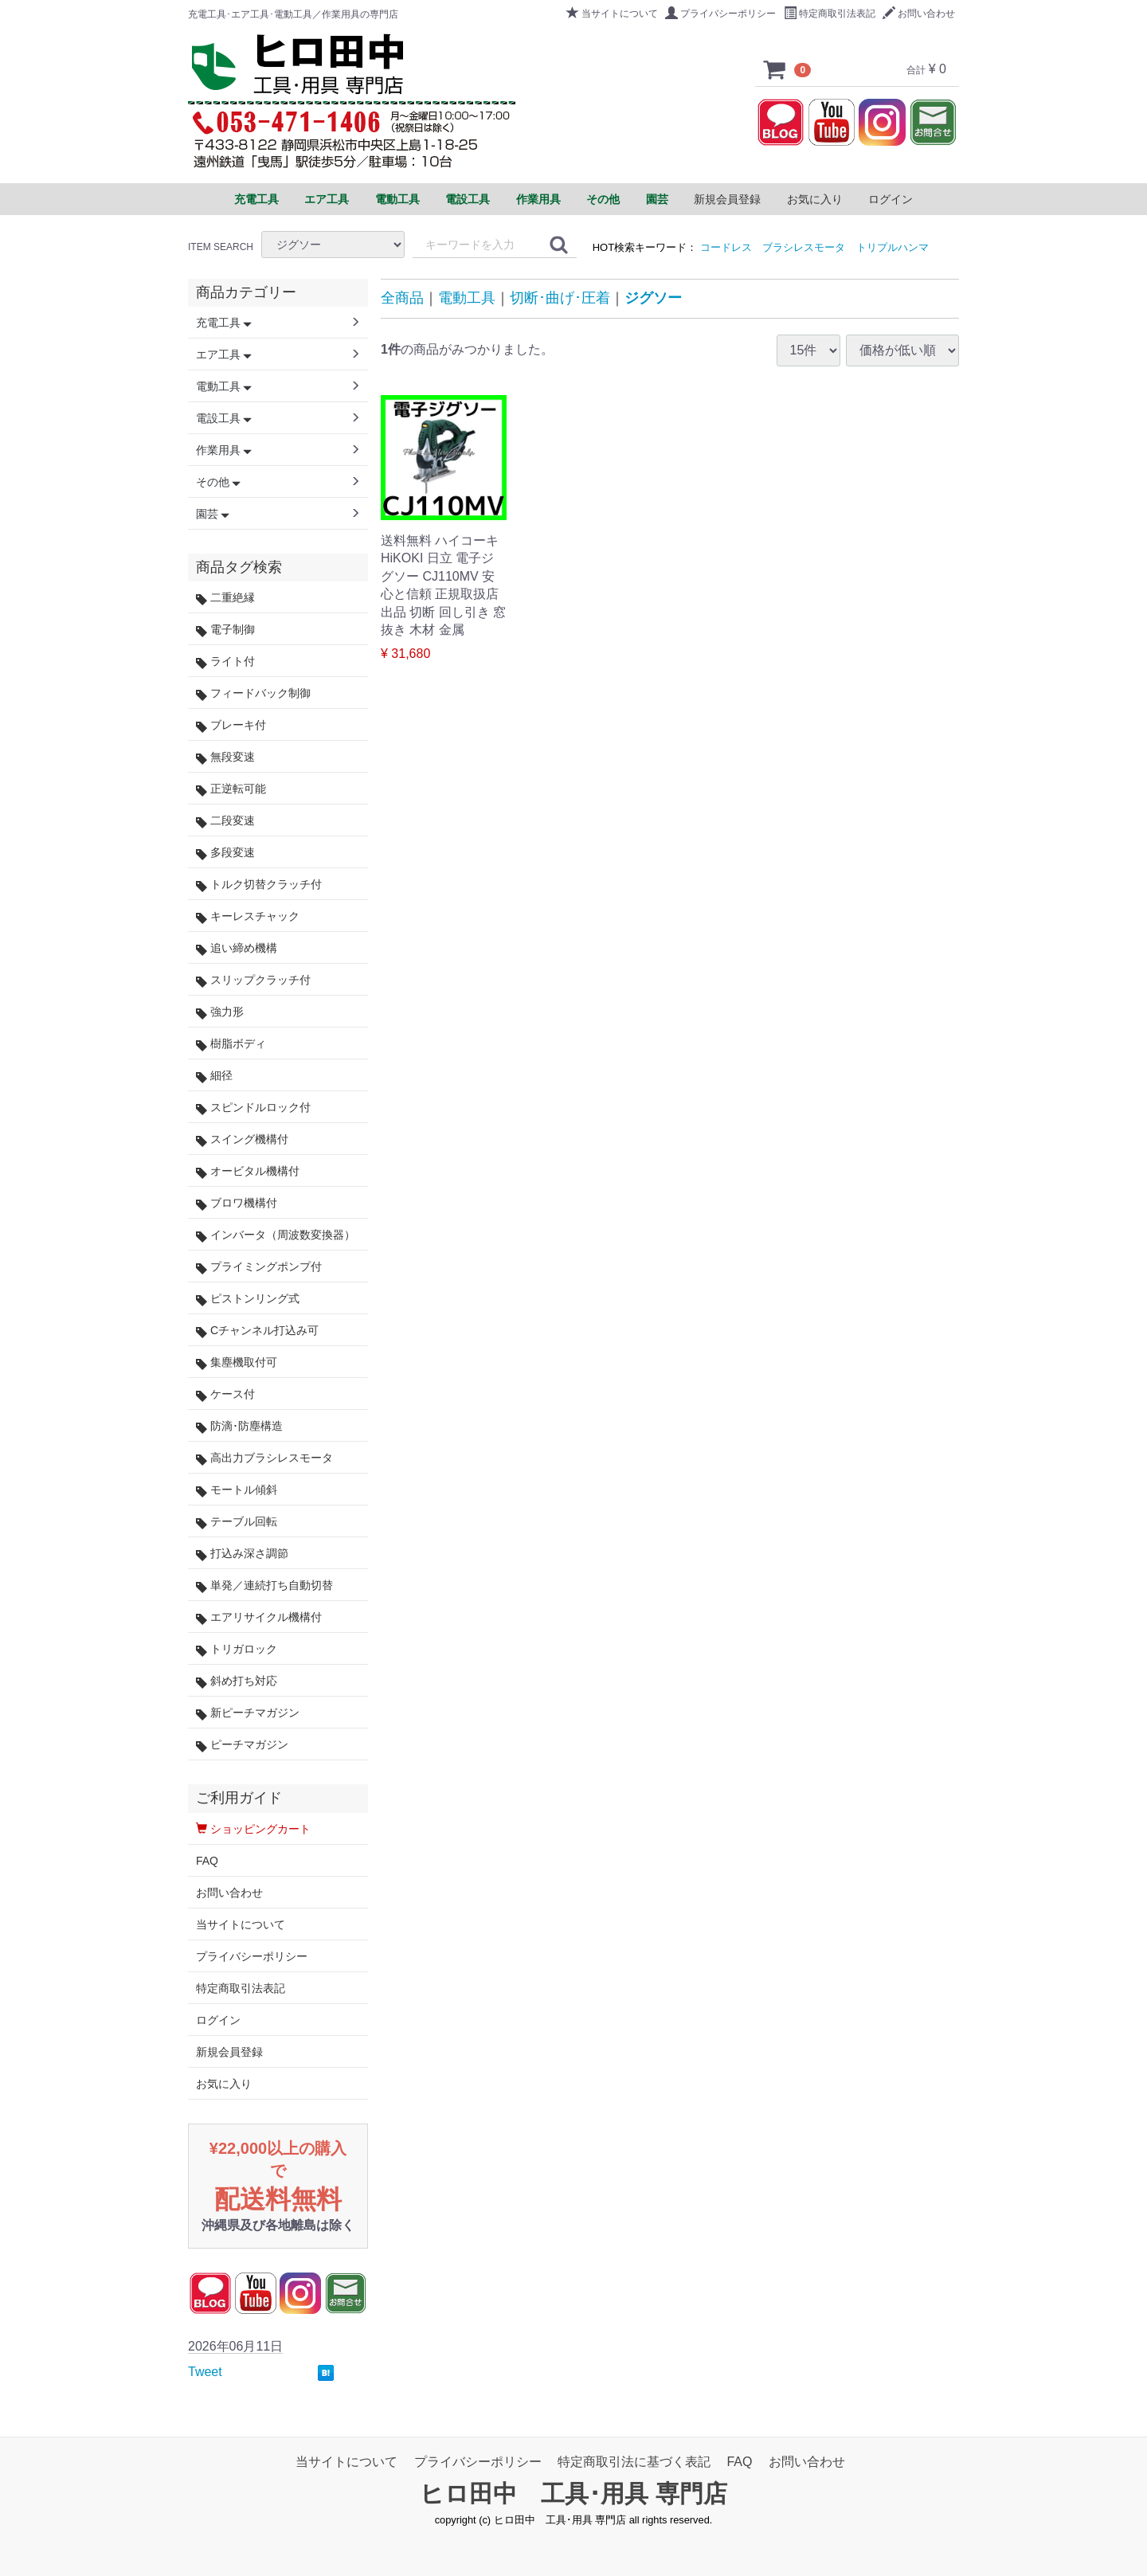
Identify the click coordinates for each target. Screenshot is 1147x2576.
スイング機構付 (242, 1139)
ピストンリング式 (247, 1299)
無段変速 (225, 757)
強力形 (220, 1012)
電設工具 (224, 418)
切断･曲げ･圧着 (560, 298)
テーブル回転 (236, 1522)
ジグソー (653, 298)
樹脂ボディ (231, 1044)
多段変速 (225, 852)
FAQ (207, 1860)
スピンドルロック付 (253, 1107)
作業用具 (224, 450)
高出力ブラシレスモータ (264, 1458)
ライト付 (225, 661)
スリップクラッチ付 (253, 980)
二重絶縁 (225, 598)
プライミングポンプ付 (259, 1267)
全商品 (402, 298)
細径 (214, 1075)
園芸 (212, 513)
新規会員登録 (727, 199)
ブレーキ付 (231, 725)
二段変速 (225, 821)
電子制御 (225, 629)
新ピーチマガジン (247, 1713)
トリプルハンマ (892, 247)
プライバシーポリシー (720, 13)
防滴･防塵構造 (239, 1426)
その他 (218, 482)
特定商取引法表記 (829, 13)
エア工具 (224, 354)
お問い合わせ (919, 13)
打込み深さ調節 (242, 1553)
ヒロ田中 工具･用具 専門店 (573, 2493)
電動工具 (466, 298)
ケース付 (225, 1394)
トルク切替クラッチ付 (259, 884)
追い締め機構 (236, 948)
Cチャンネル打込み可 (257, 1330)
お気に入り (815, 199)
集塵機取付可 (236, 1362)
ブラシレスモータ (803, 247)
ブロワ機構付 (236, 1203)
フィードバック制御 (253, 693)
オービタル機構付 (247, 1171)
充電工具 (224, 322)
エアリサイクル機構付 (259, 1617)
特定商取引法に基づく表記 (634, 2461)
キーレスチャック (247, 916)
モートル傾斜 (236, 1490)
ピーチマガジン (242, 1745)
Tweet (205, 2371)
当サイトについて (612, 13)
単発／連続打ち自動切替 (264, 1585)
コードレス (726, 247)
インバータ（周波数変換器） (275, 1235)
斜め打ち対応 (236, 1681)
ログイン (890, 199)
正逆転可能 (231, 789)
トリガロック (236, 1649)
